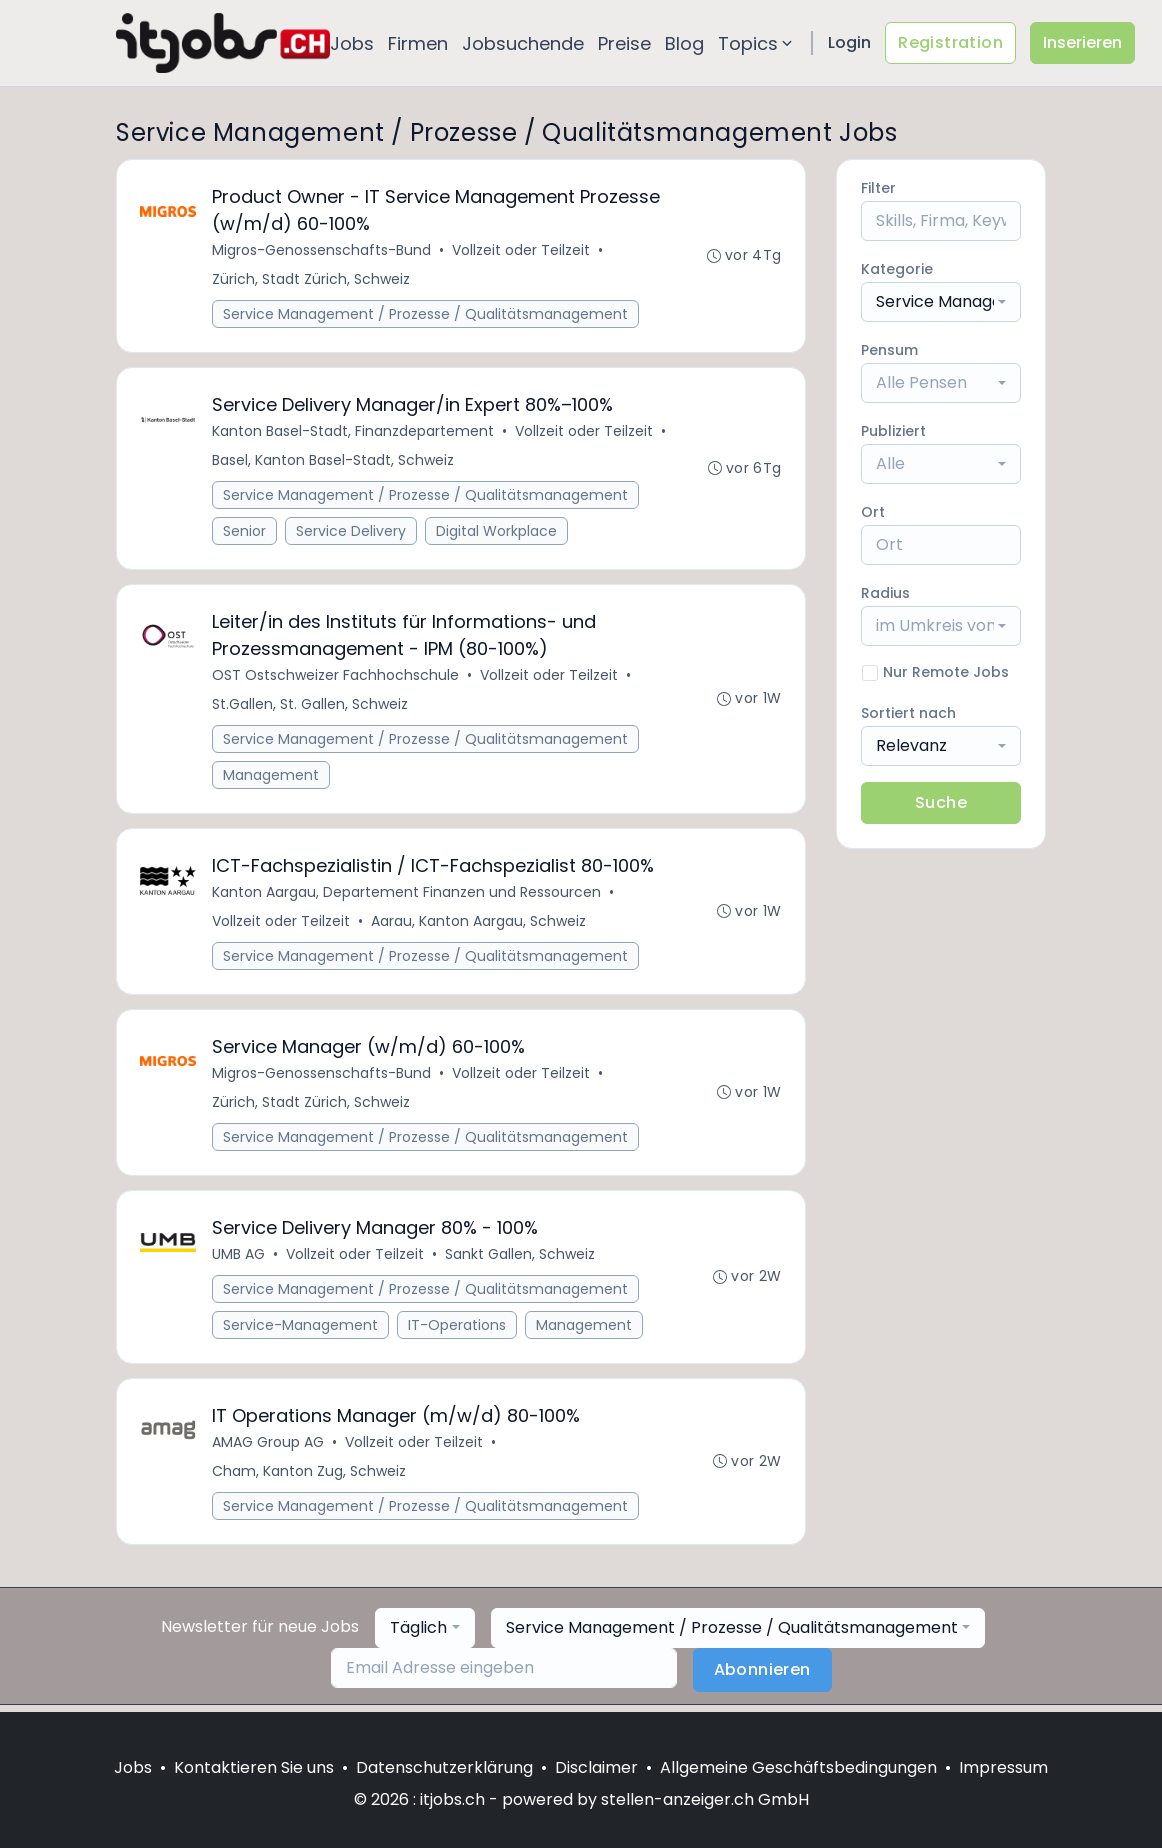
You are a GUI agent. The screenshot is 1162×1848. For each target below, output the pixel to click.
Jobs (352, 43)
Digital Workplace (497, 533)
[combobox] (941, 302)
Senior (245, 533)
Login (849, 42)
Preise (624, 43)
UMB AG (239, 1260)
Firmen (418, 43)
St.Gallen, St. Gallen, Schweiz (311, 707)
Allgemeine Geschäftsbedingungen (798, 1767)
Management (272, 778)
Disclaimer (596, 1767)
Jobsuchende (523, 43)
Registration (950, 42)
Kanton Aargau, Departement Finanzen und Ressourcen (407, 896)
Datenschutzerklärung (444, 1767)
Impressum (1003, 1767)
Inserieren (1082, 42)
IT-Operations (458, 1331)
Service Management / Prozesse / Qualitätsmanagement (426, 315)
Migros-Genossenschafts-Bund (322, 251)
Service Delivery (352, 533)
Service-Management (301, 1331)
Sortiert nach (908, 713)
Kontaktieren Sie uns (254, 1767)
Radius (885, 593)
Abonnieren (762, 1676)
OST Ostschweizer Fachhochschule (336, 678)
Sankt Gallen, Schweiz (521, 1260)
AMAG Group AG (269, 1449)
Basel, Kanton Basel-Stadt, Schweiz (334, 462)
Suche (941, 802)
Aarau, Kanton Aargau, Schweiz (479, 925)
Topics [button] (757, 43)
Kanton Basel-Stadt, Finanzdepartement (354, 433)
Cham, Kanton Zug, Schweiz (310, 1478)
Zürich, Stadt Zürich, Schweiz (312, 280)
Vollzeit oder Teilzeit (522, 251)
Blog (684, 43)
